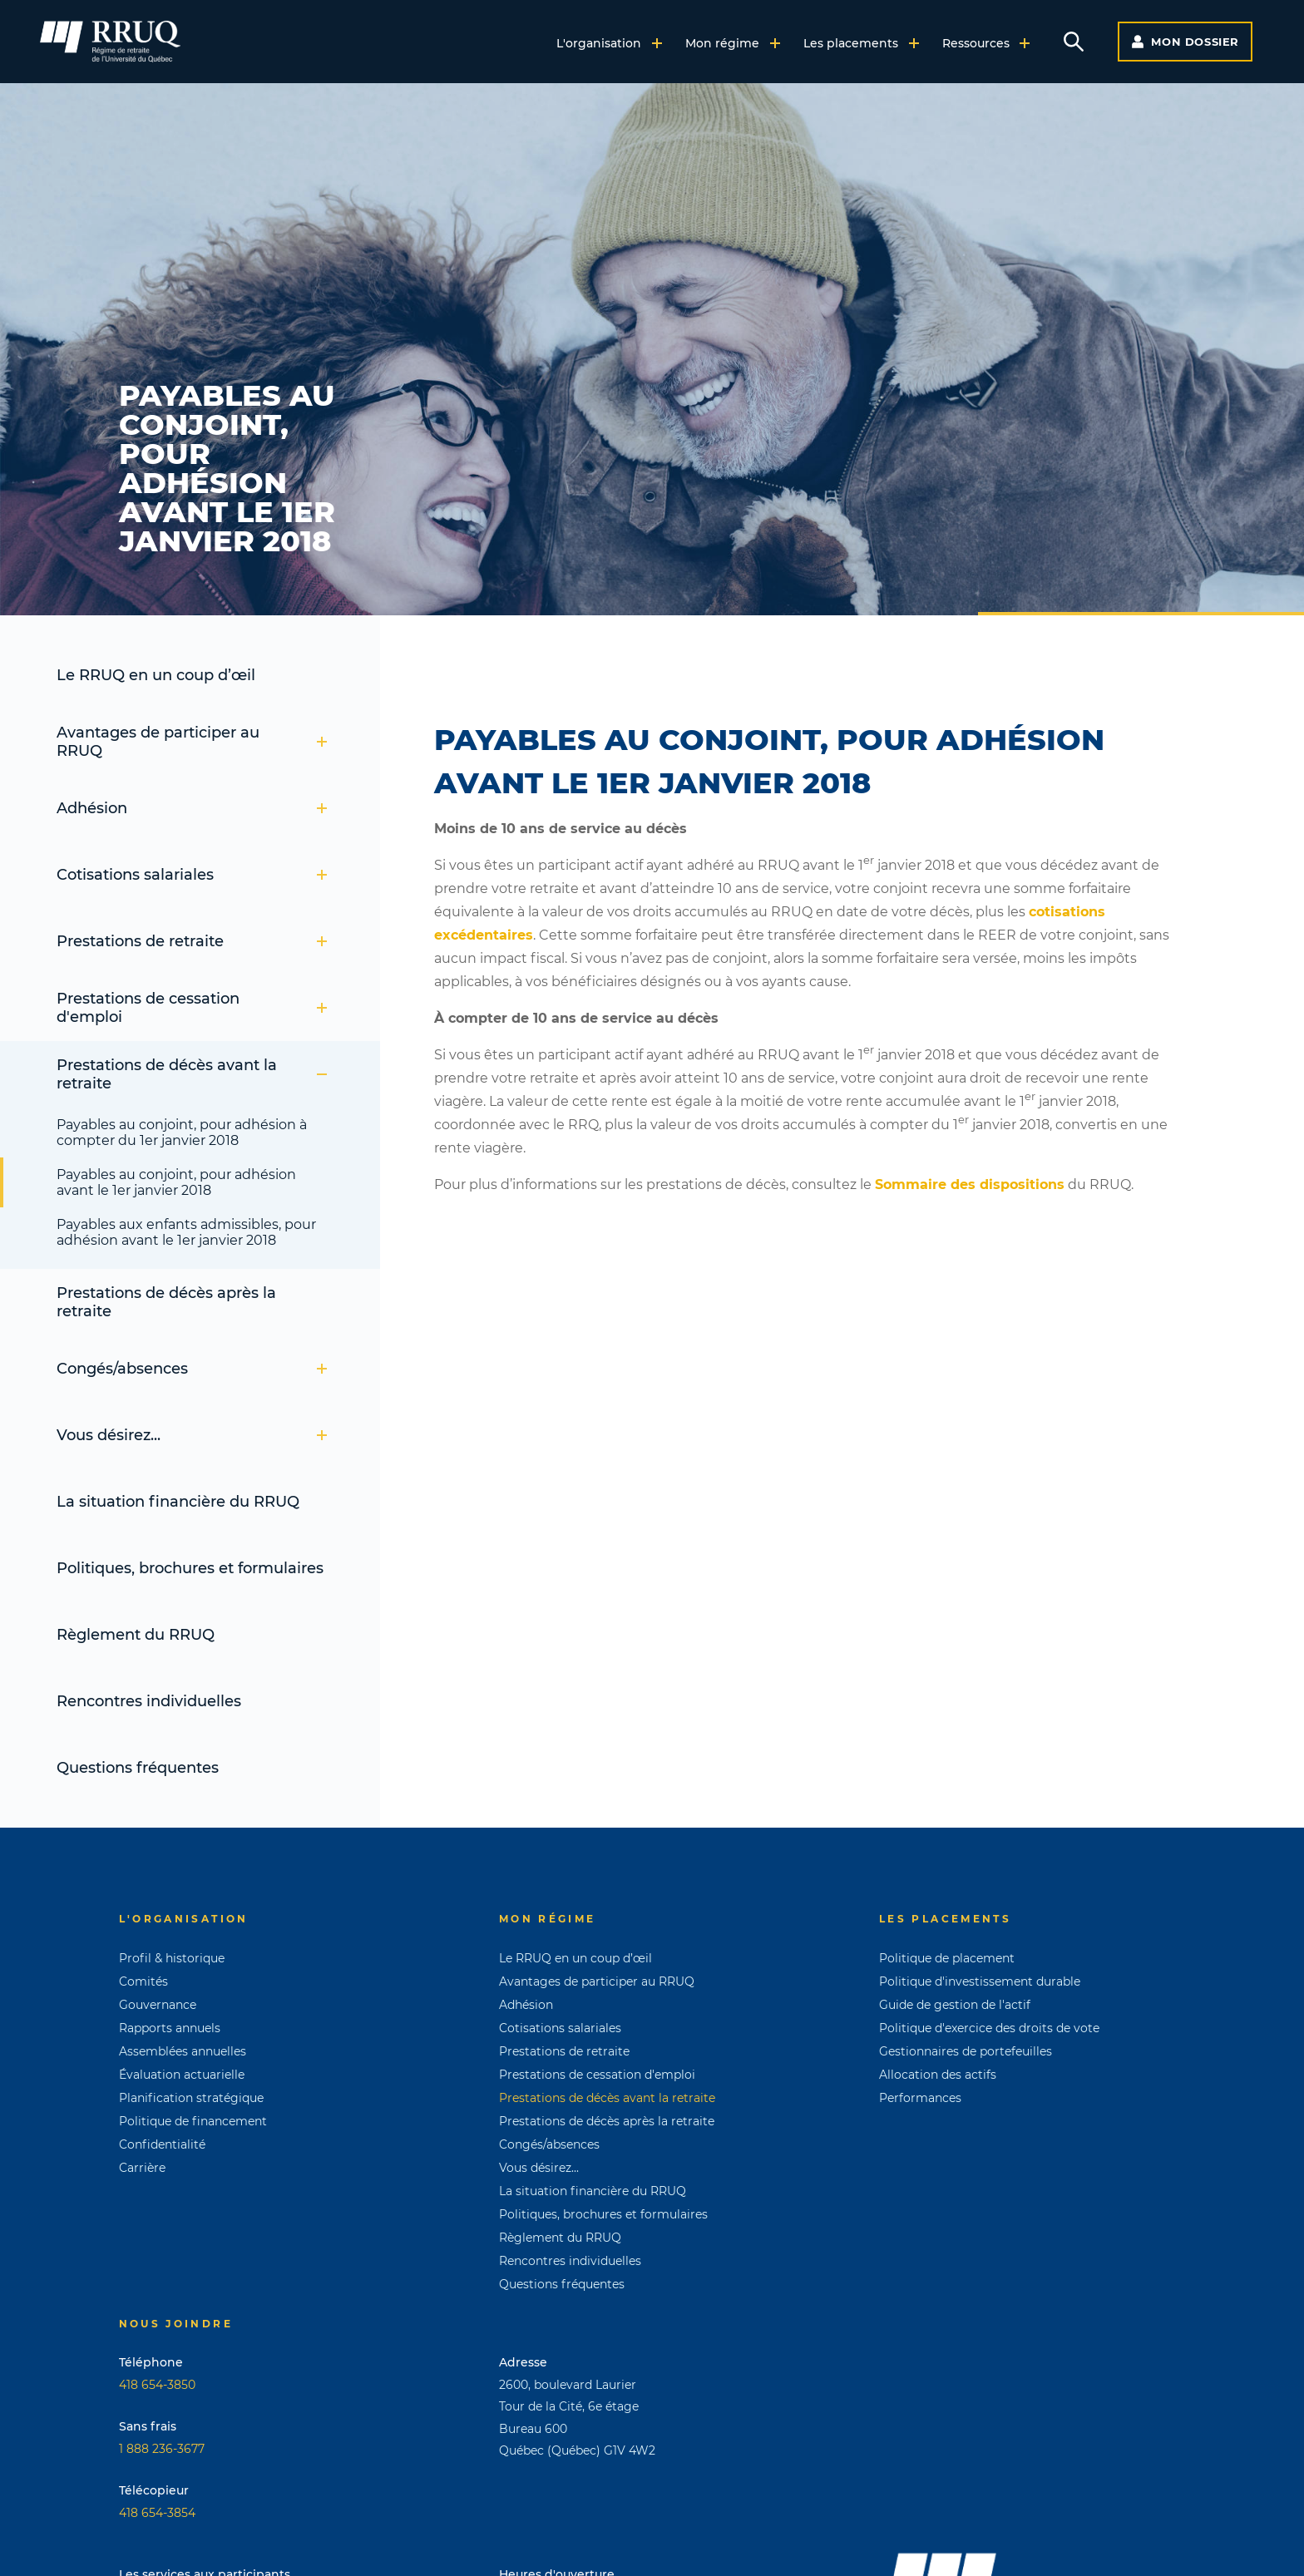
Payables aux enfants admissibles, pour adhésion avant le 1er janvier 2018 (186, 1232)
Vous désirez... (192, 1435)
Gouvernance (157, 2004)
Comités (143, 1981)
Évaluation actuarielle (181, 2074)
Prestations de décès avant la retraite (192, 1074)
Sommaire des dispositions (969, 1184)
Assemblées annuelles (182, 2051)
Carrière (142, 2167)
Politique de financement (193, 2121)
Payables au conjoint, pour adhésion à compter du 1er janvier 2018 (182, 1132)
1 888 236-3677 (162, 2448)
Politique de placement (947, 1958)
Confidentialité (162, 2144)
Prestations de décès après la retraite (166, 1302)
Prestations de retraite (192, 941)
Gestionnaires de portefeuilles (965, 2051)
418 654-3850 (157, 2384)
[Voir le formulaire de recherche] (1073, 41)
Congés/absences (192, 1369)
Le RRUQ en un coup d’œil (156, 675)
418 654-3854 (157, 2512)
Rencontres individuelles (149, 1701)
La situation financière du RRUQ (178, 1502)
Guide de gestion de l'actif (954, 2004)
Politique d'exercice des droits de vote (989, 2028)
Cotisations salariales (192, 875)
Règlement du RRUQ (136, 1635)
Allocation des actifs (937, 2074)
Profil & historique (172, 1958)
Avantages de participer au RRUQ (192, 741)
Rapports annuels (169, 2028)
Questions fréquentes (138, 1768)
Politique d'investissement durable (979, 1981)
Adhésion (192, 808)
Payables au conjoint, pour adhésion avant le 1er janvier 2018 (176, 1182)
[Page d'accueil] (110, 41)
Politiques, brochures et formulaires (190, 1568)
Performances (920, 2097)
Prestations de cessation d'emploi (192, 1007)
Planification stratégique (191, 2097)
